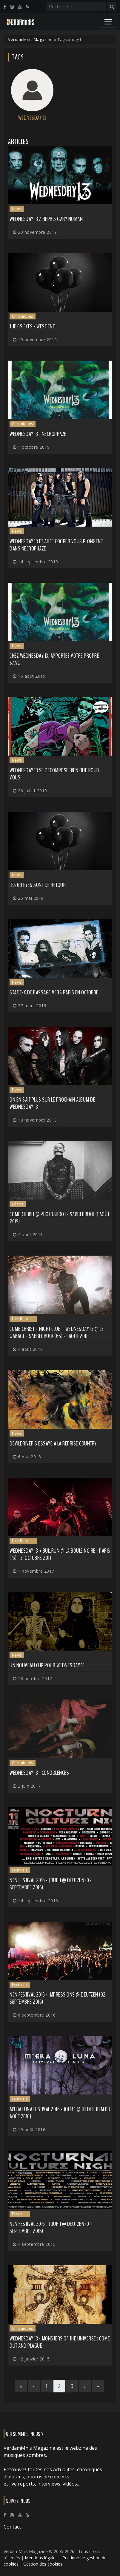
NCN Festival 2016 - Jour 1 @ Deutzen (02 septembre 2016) (51, 1883)
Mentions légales (41, 2557)
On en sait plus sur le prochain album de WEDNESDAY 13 (52, 1103)
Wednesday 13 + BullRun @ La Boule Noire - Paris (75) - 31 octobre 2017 (60, 1554)
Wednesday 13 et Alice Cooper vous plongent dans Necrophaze (56, 545)
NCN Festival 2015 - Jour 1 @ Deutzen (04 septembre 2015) (51, 2227)
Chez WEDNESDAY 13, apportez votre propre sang (54, 659)
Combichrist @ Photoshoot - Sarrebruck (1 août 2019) (60, 1217)
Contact (12, 2526)
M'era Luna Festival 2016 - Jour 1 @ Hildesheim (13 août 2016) (60, 2112)
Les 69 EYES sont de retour (38, 885)
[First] (21, 2386)
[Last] (98, 2386)
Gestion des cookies (42, 2564)
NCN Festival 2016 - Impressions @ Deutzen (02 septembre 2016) (58, 1998)
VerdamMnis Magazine (30, 39)
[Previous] (34, 2386)
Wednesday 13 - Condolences (39, 1773)
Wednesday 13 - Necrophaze (38, 434)
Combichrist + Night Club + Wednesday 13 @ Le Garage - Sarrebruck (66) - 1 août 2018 (57, 1332)
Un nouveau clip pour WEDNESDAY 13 (47, 1665)
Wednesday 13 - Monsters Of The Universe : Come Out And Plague (60, 2342)
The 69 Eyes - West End (33, 326)
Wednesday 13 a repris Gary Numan (46, 219)
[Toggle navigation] (108, 22)
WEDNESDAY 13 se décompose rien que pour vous (54, 774)
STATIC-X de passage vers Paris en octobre (54, 992)
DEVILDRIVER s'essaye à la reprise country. (54, 1444)
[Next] (85, 2386)
